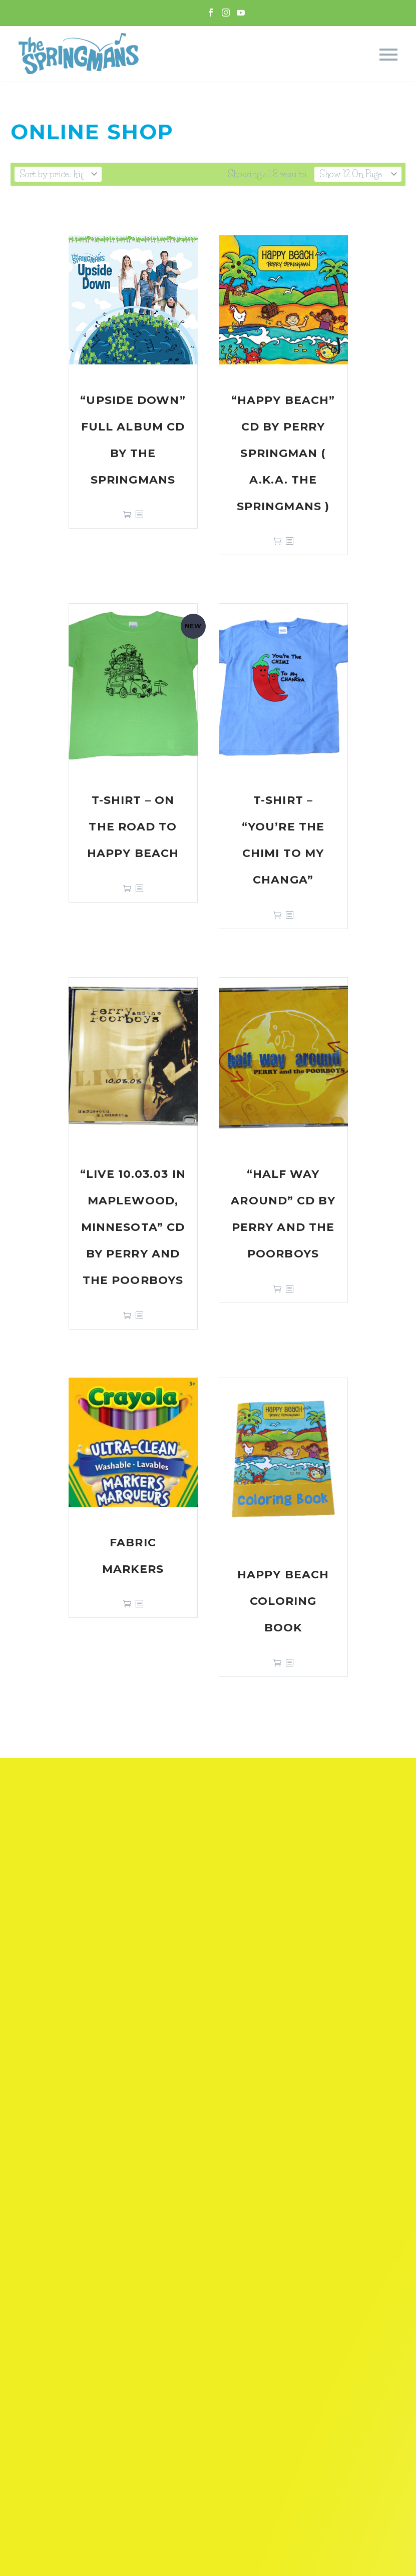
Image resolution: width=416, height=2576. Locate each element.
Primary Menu (388, 55)
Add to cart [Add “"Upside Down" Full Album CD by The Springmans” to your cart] (127, 514)
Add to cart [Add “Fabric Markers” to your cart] (127, 1603)
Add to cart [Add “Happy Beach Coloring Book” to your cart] (277, 1662)
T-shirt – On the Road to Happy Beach (133, 826)
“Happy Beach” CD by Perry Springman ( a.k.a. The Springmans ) (283, 453)
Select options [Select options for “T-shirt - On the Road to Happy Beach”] (127, 888)
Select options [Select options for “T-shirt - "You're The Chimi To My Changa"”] (277, 915)
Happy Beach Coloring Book (283, 1601)
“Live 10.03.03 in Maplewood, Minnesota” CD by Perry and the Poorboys (133, 1227)
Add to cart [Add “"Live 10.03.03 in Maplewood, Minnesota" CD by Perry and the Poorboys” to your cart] (127, 1315)
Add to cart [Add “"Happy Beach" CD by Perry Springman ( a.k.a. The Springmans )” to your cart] (277, 541)
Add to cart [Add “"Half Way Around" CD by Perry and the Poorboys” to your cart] (277, 1288)
